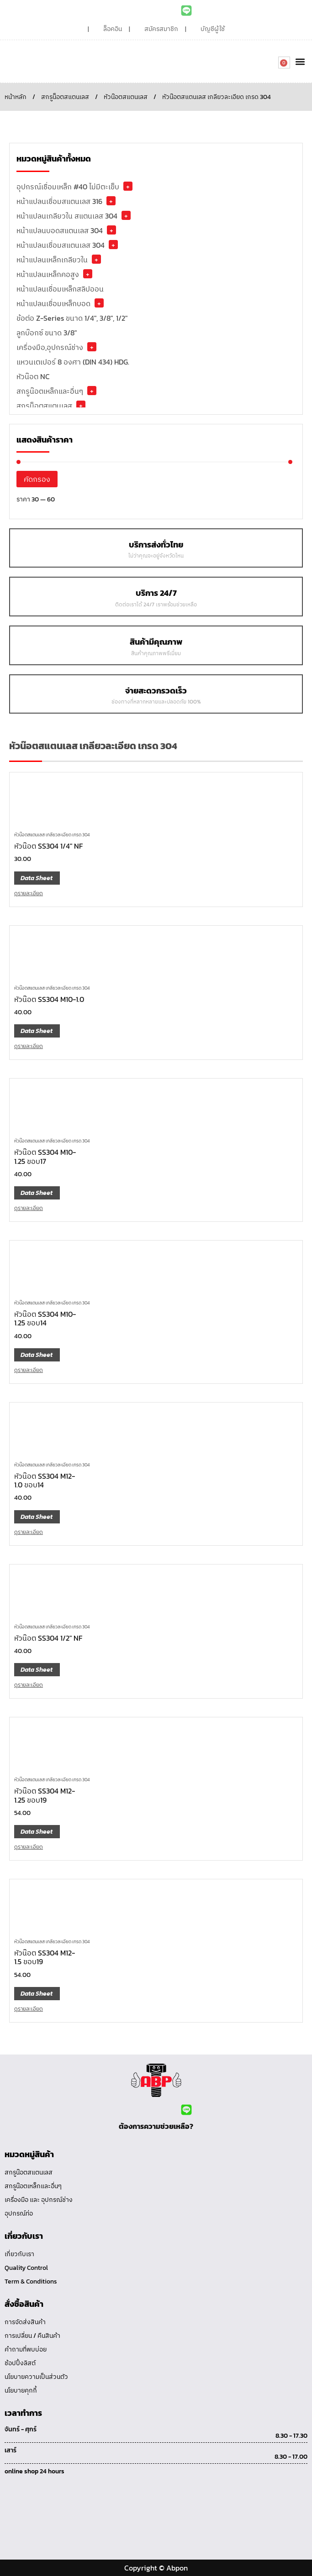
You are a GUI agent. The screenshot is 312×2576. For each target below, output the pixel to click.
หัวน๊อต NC (33, 376)
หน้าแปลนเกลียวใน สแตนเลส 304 (66, 215)
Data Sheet (37, 878)
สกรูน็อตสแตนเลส (65, 97)
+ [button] (128, 186)
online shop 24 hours (34, 2471)
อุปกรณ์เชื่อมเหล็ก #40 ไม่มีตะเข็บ (67, 186)
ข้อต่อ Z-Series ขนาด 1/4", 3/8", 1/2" (71, 318)
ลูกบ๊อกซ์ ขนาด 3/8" (46, 332)
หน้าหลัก (15, 97)
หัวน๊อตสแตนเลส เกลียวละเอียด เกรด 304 (52, 834)
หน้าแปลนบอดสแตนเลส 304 (59, 230)
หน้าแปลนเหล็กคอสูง (47, 274)
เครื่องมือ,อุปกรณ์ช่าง (49, 347)
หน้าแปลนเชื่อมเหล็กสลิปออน (60, 288)
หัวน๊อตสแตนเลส (126, 97)
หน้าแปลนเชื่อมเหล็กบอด (53, 303)
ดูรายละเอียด (28, 893)
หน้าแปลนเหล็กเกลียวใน (52, 259)
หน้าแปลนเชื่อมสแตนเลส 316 (59, 201)
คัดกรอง (37, 479)
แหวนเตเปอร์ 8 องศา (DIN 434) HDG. (72, 361)
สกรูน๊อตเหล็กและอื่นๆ (49, 391)
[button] (299, 61)
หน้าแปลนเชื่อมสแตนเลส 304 (60, 245)
